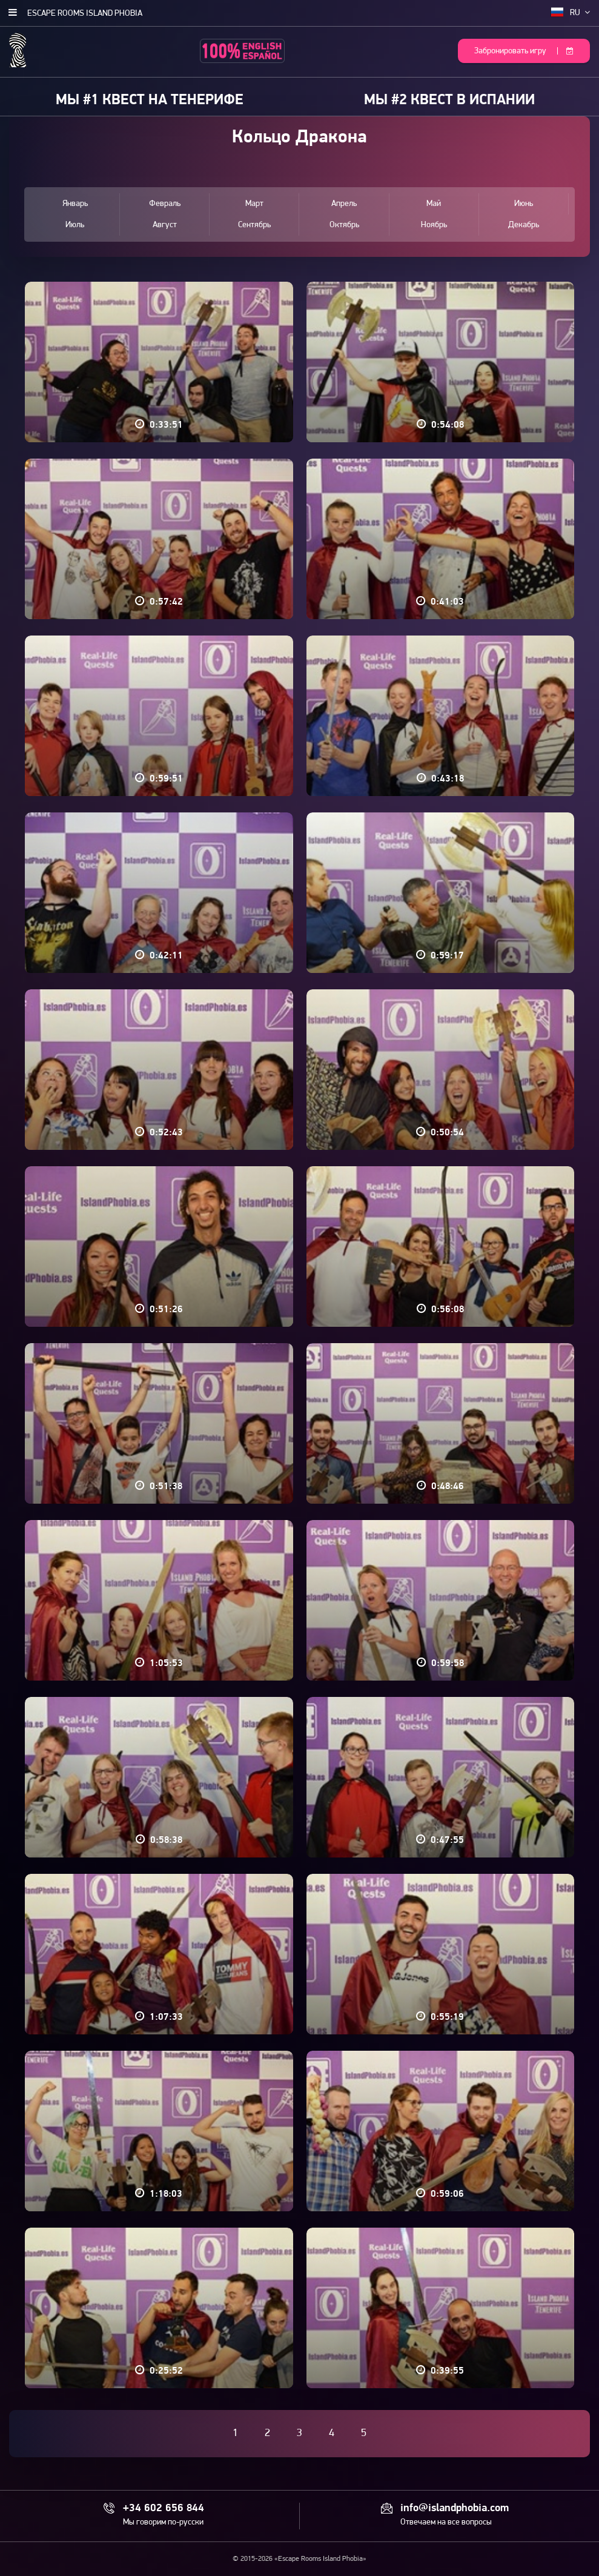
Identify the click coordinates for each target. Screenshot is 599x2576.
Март (254, 203)
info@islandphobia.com (454, 2508)
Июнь (523, 203)
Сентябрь (254, 225)
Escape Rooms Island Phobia (84, 13)
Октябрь (344, 225)
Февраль (164, 203)
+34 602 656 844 (163, 2508)
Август (165, 225)
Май (433, 203)
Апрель (344, 203)
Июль (74, 225)
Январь (75, 203)
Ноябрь (434, 225)
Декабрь (523, 225)
